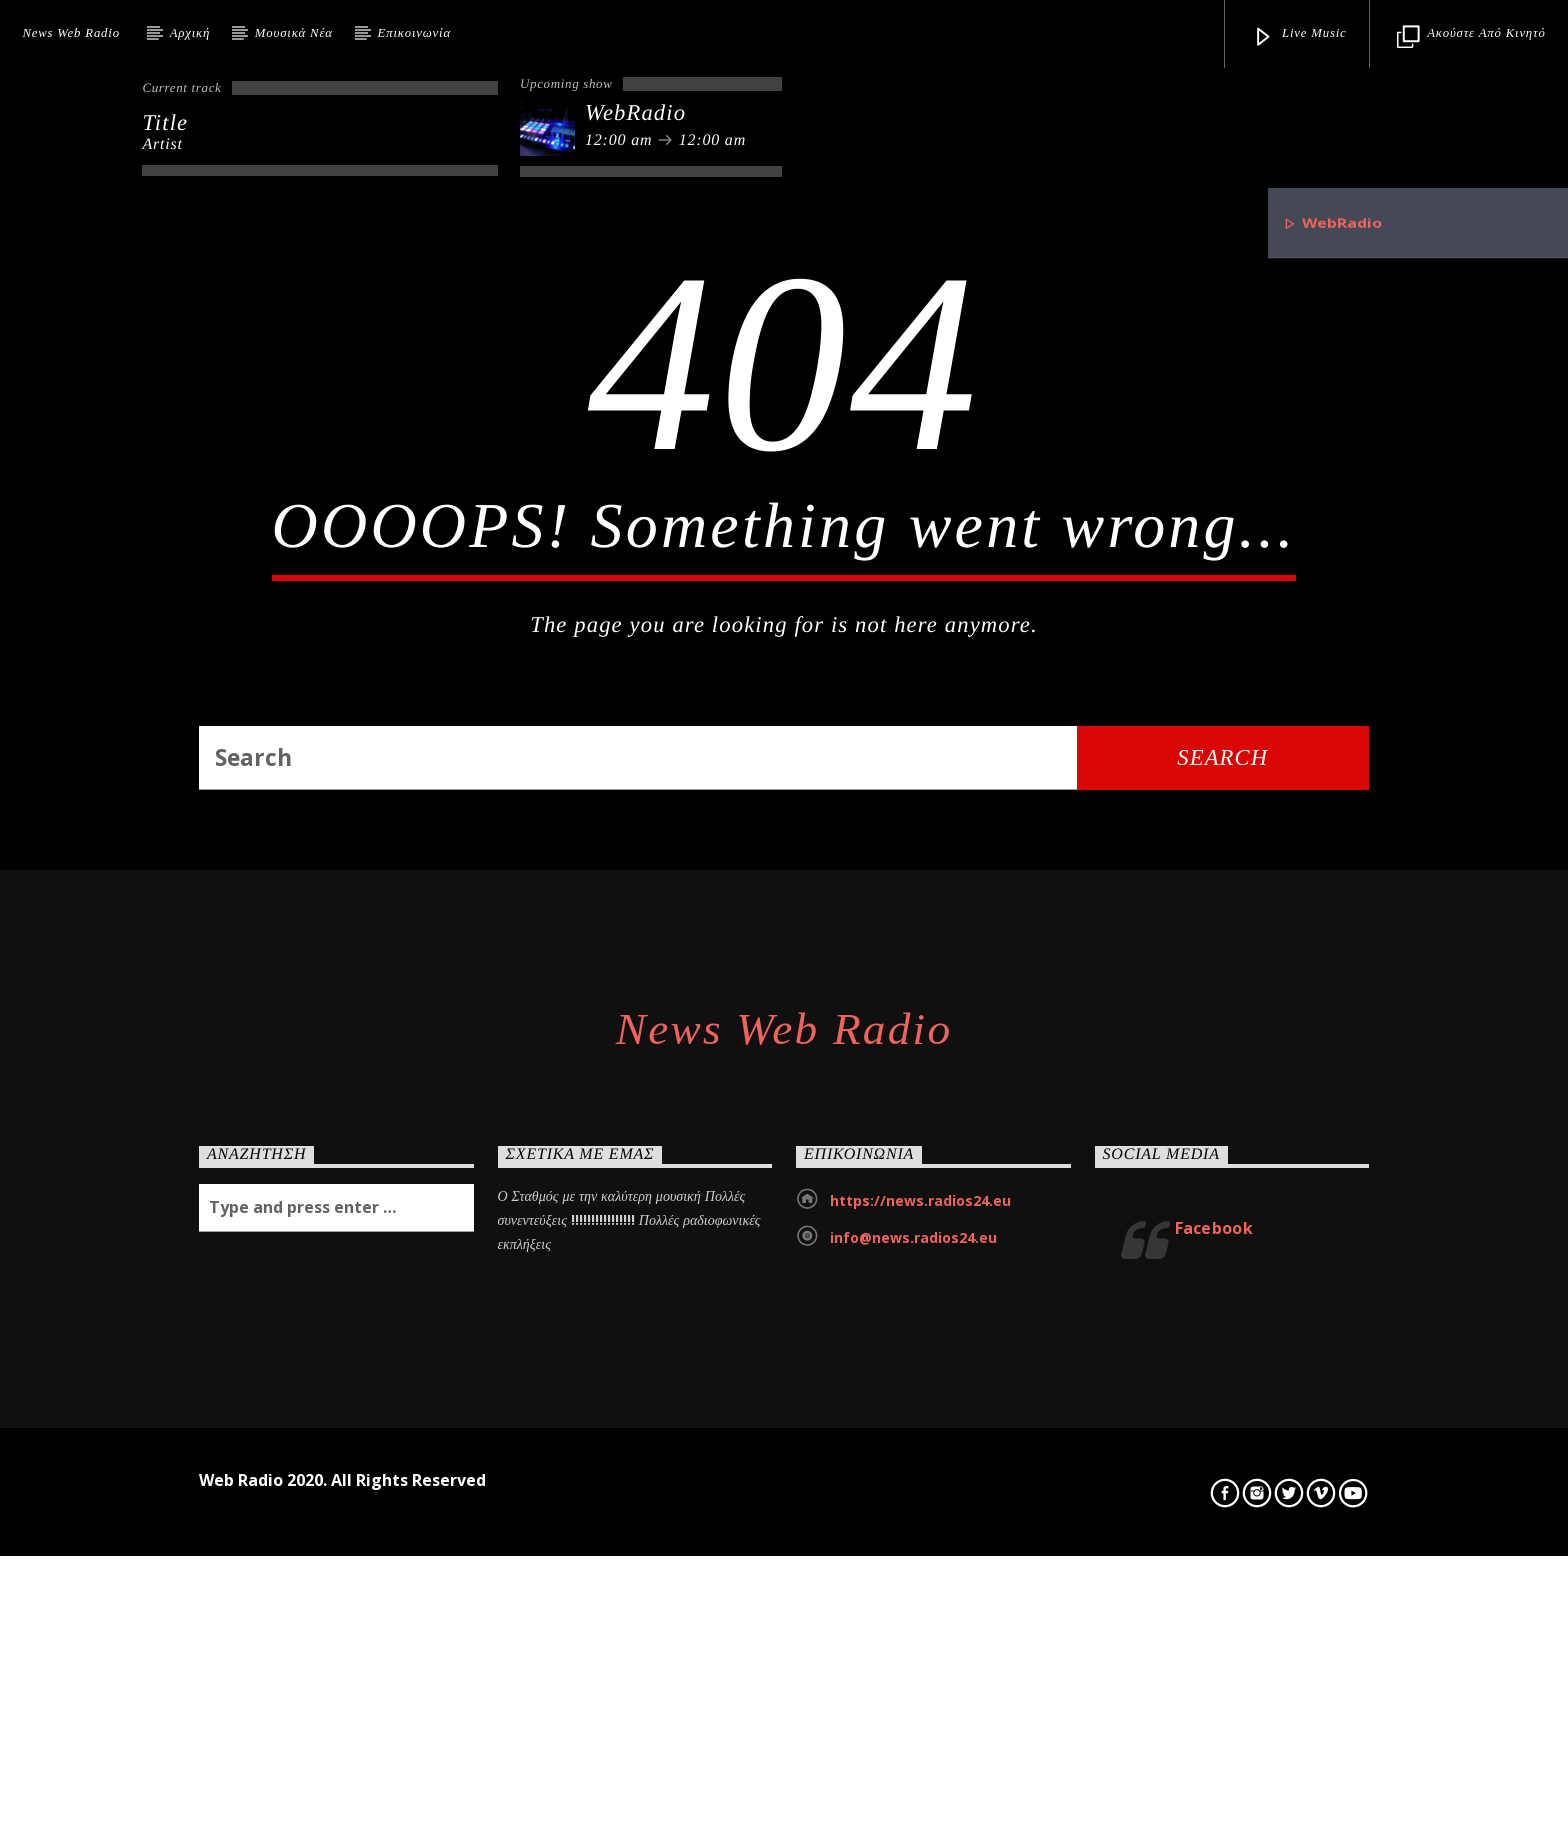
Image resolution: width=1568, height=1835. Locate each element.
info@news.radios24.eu (913, 1712)
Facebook (1214, 1703)
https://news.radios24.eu (920, 1675)
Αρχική (190, 33)
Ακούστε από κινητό (1471, 37)
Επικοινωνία (414, 33)
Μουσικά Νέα (294, 33)
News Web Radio (70, 33)
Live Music (1299, 37)
